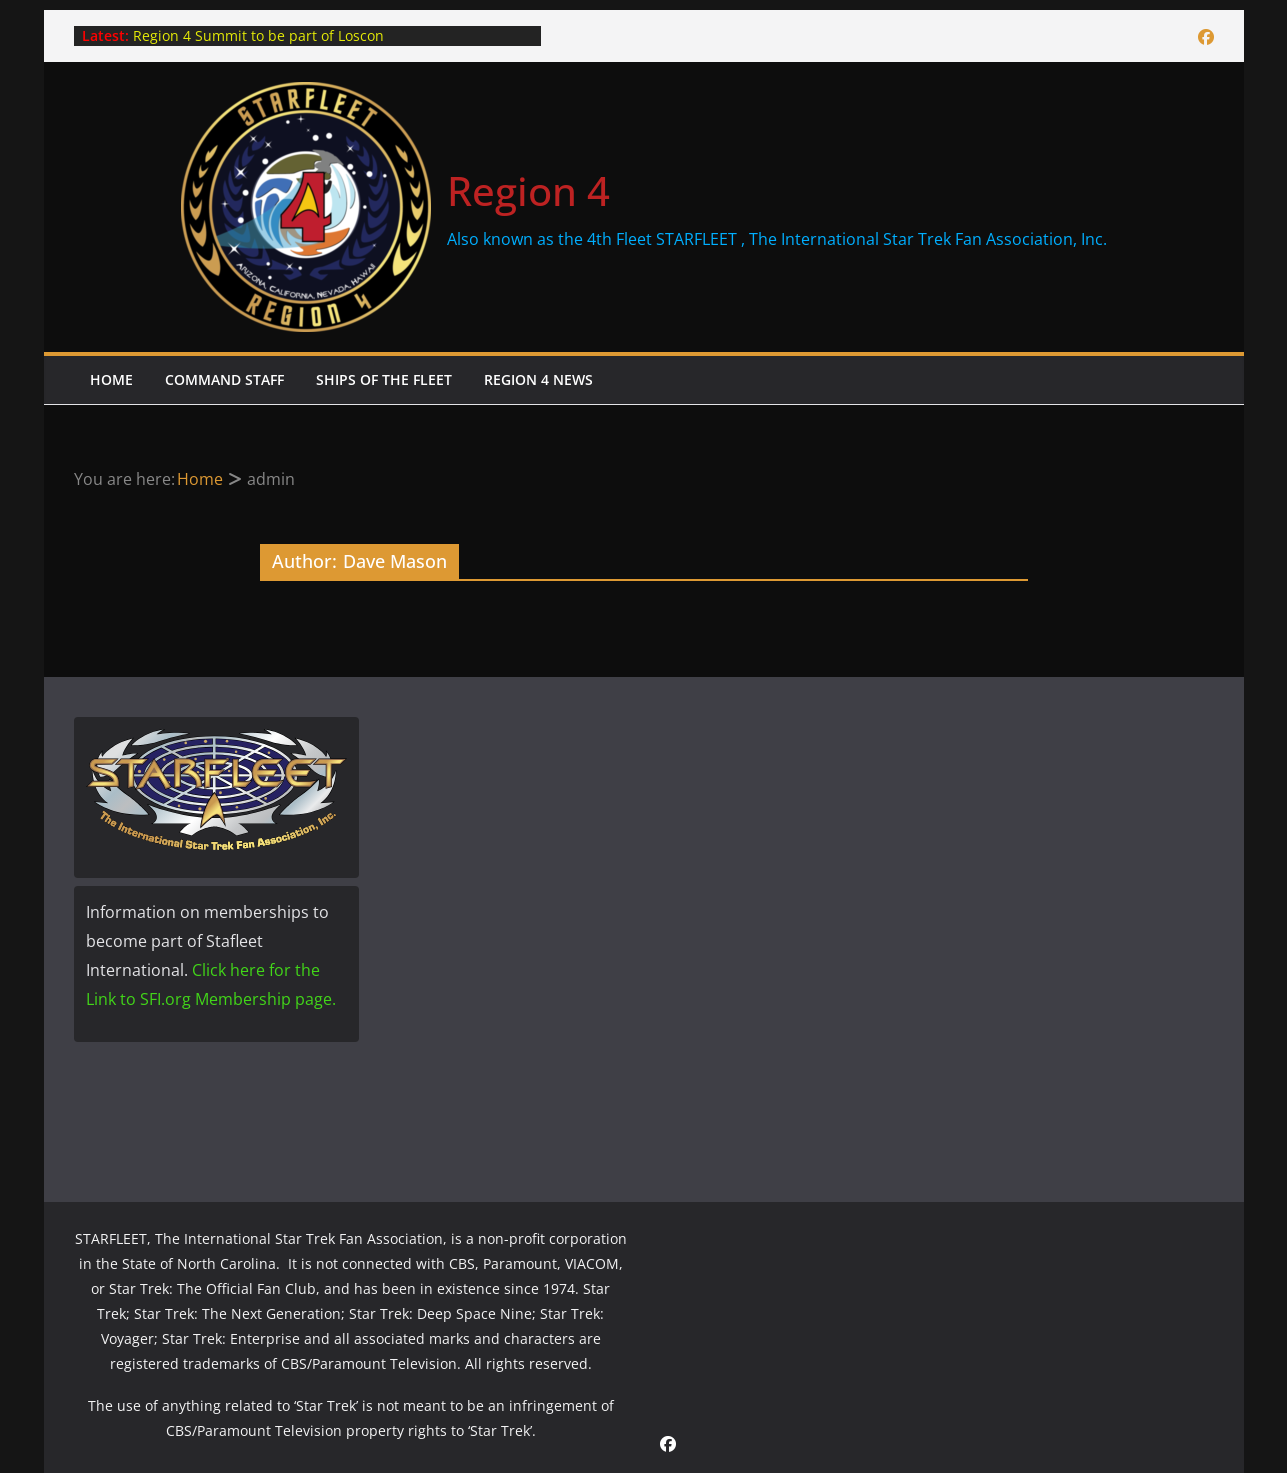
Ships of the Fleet (384, 379)
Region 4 (528, 190)
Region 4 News (538, 379)
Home (111, 379)
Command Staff (224, 379)
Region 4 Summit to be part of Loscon (258, 35)
